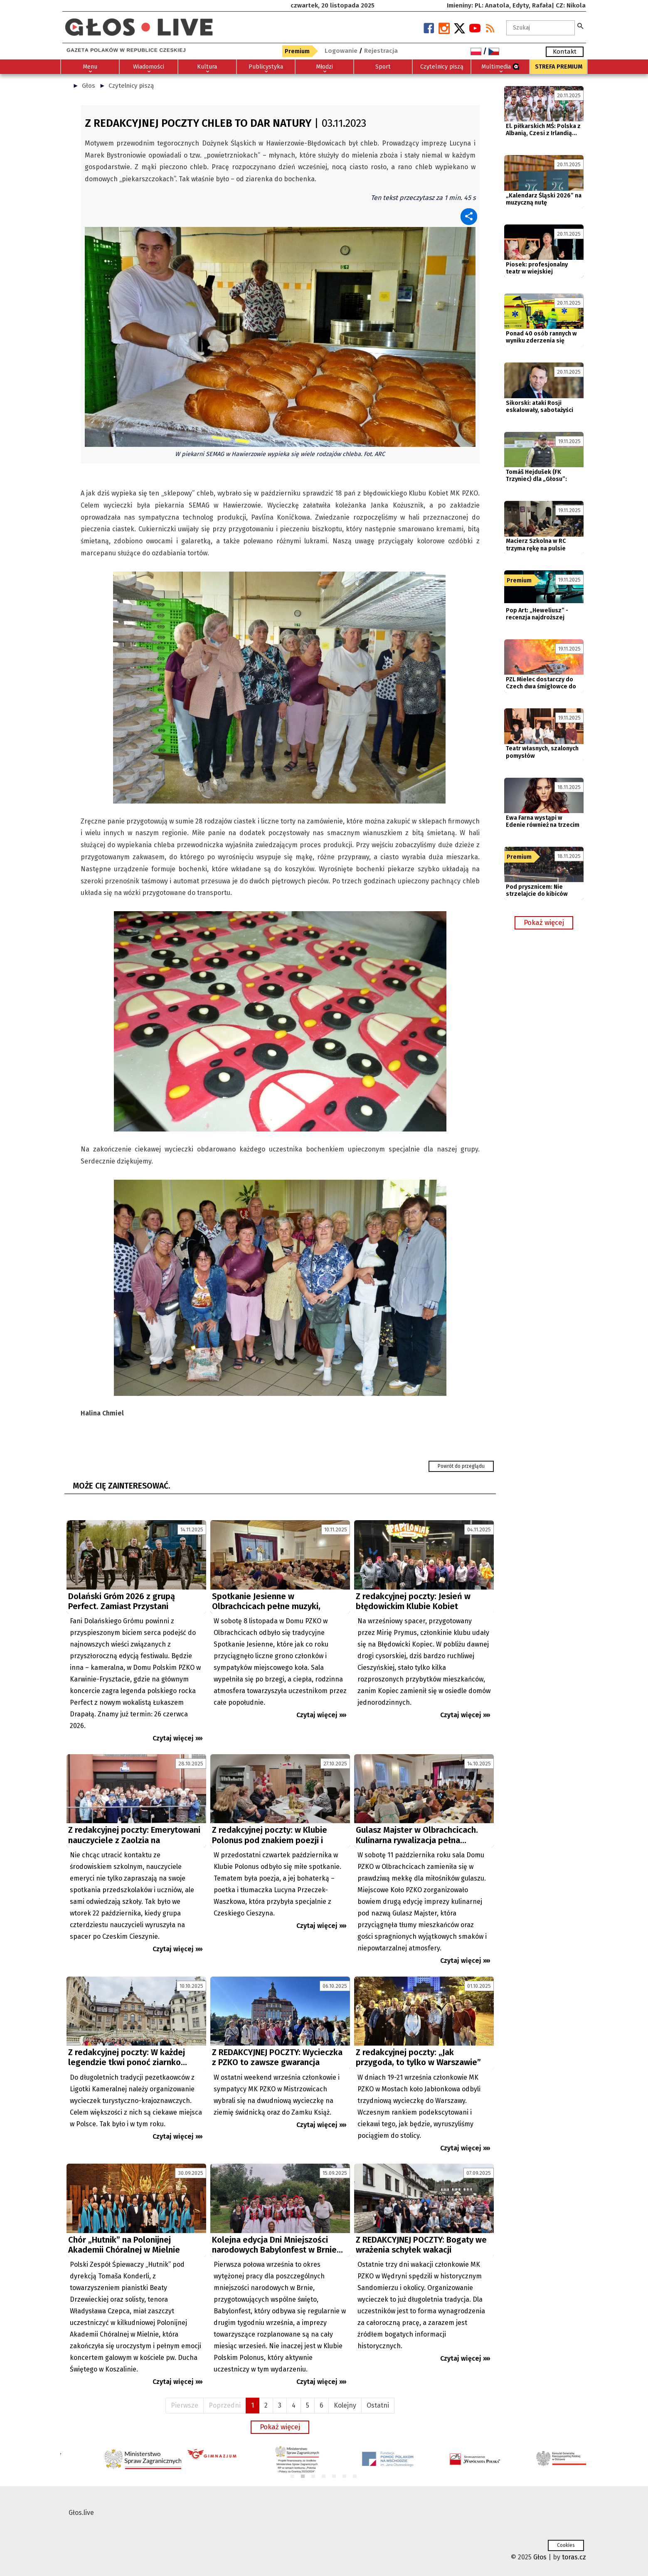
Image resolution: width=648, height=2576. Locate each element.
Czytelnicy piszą (131, 85)
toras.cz (574, 2557)
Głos (88, 85)
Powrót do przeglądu (461, 1466)
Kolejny (345, 2405)
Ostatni (378, 2405)
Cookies (566, 2545)
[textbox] (540, 27)
